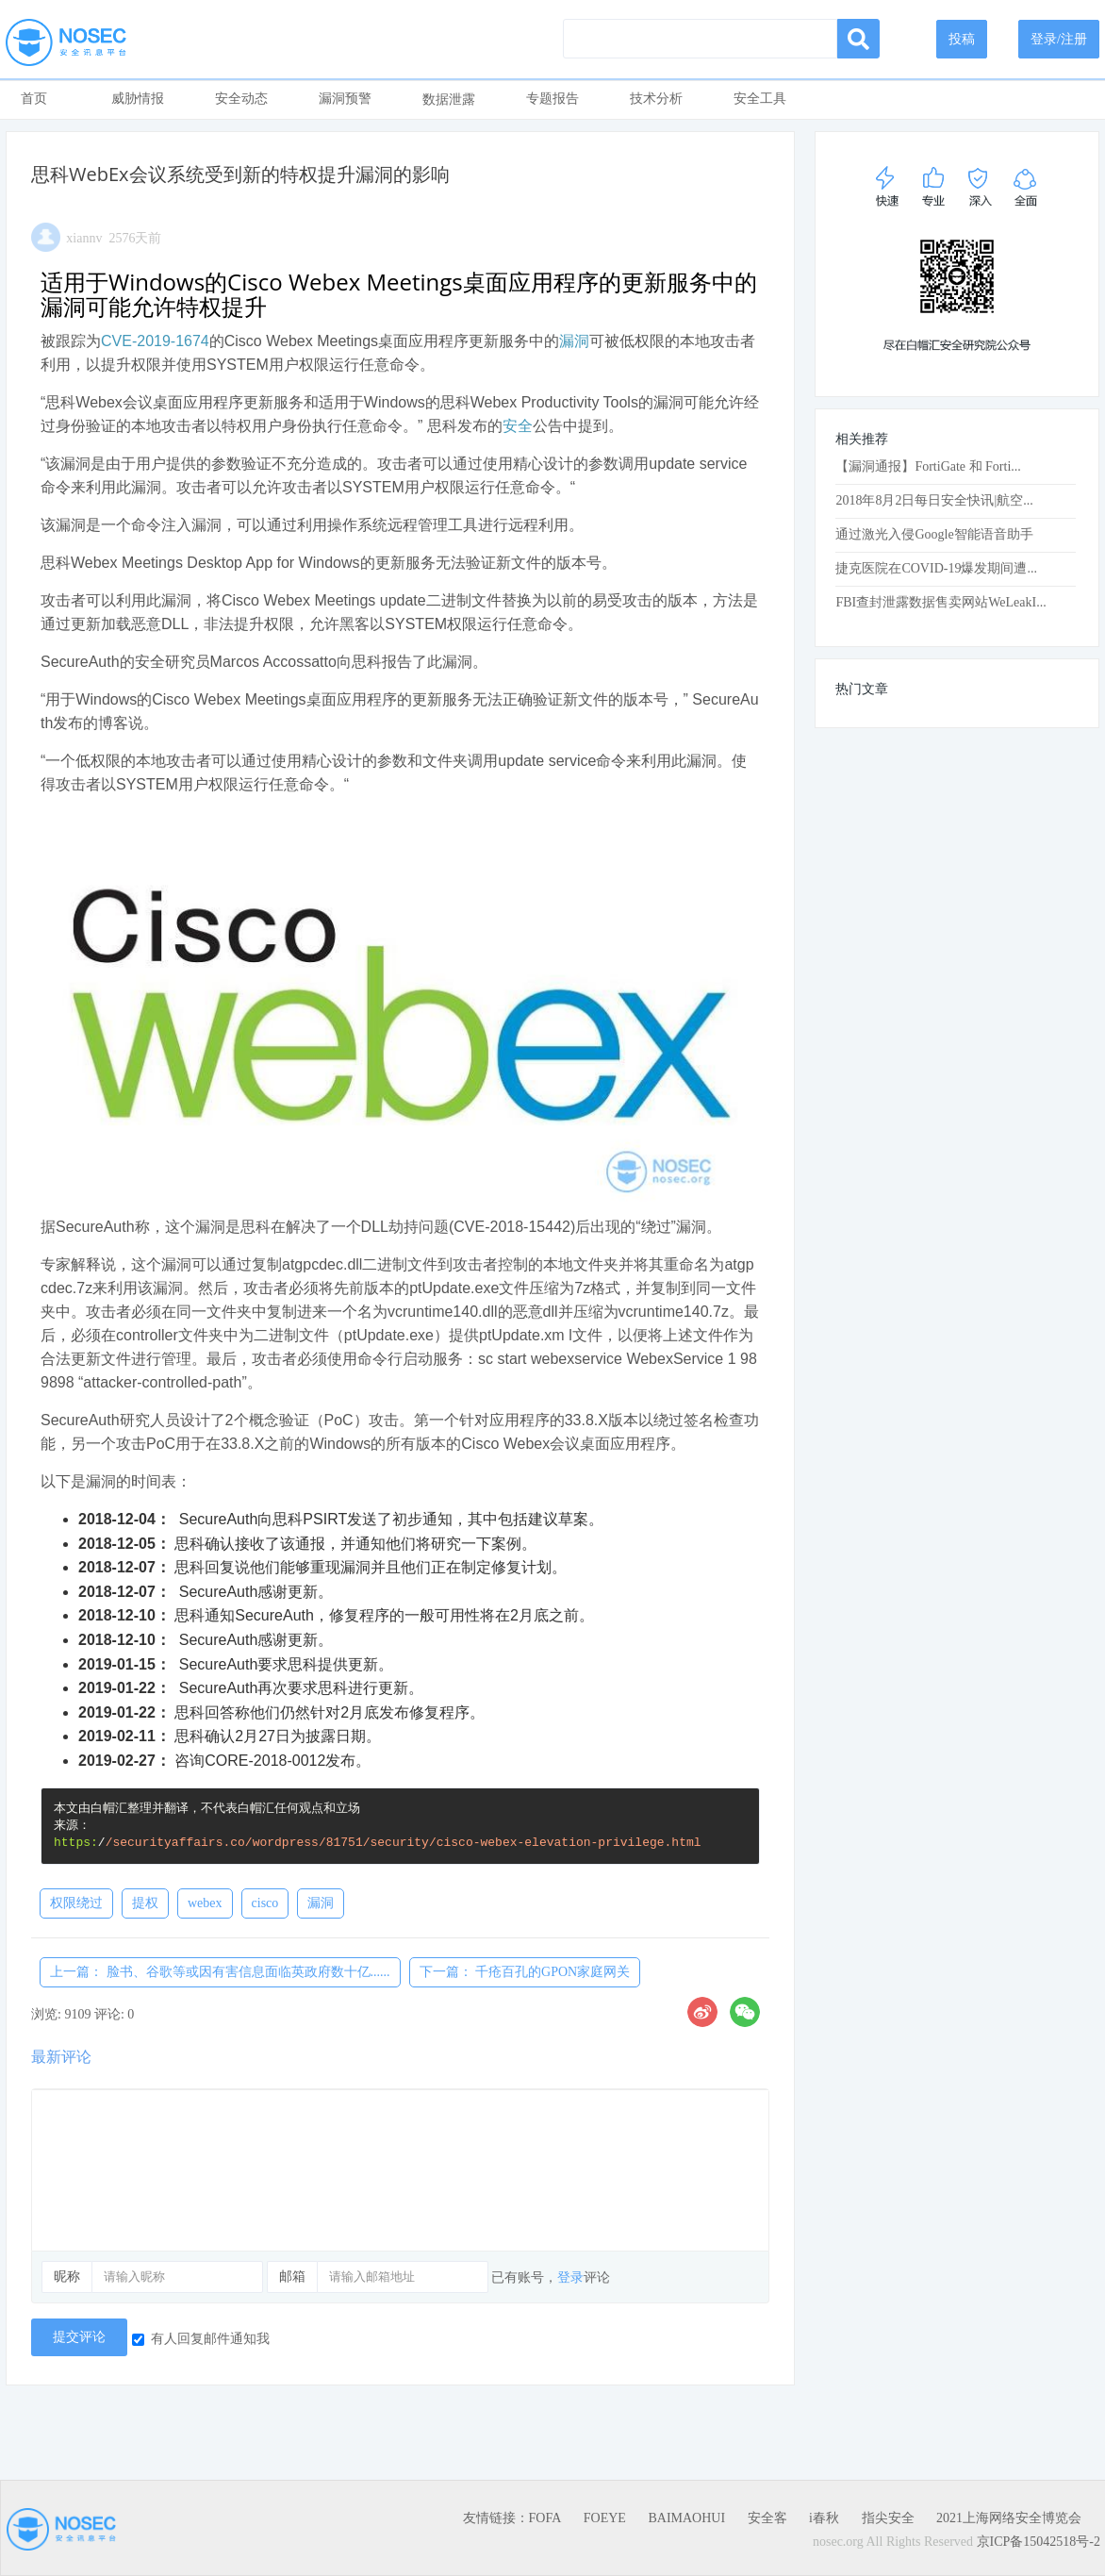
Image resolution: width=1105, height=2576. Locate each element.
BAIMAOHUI (686, 2518)
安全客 (767, 2518)
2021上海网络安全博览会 (1008, 2518)
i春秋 (824, 2518)
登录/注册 (1059, 39)
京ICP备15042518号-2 (1038, 2541)
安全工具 (760, 98)
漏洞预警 (345, 98)
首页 (34, 98)
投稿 (961, 39)
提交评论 (79, 2337)
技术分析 (656, 98)
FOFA (545, 2518)
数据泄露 (448, 99)
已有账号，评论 (550, 2277)
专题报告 (552, 98)
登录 (570, 2277)
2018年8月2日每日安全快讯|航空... (933, 500)
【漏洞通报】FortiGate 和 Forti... (927, 466)
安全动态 (241, 98)
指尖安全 (888, 2518)
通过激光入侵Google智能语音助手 (933, 534)
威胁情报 (137, 98)
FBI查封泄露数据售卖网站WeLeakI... (940, 602)
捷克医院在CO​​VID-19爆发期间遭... (936, 568)
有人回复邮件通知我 (201, 2339)
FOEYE (605, 2518)
